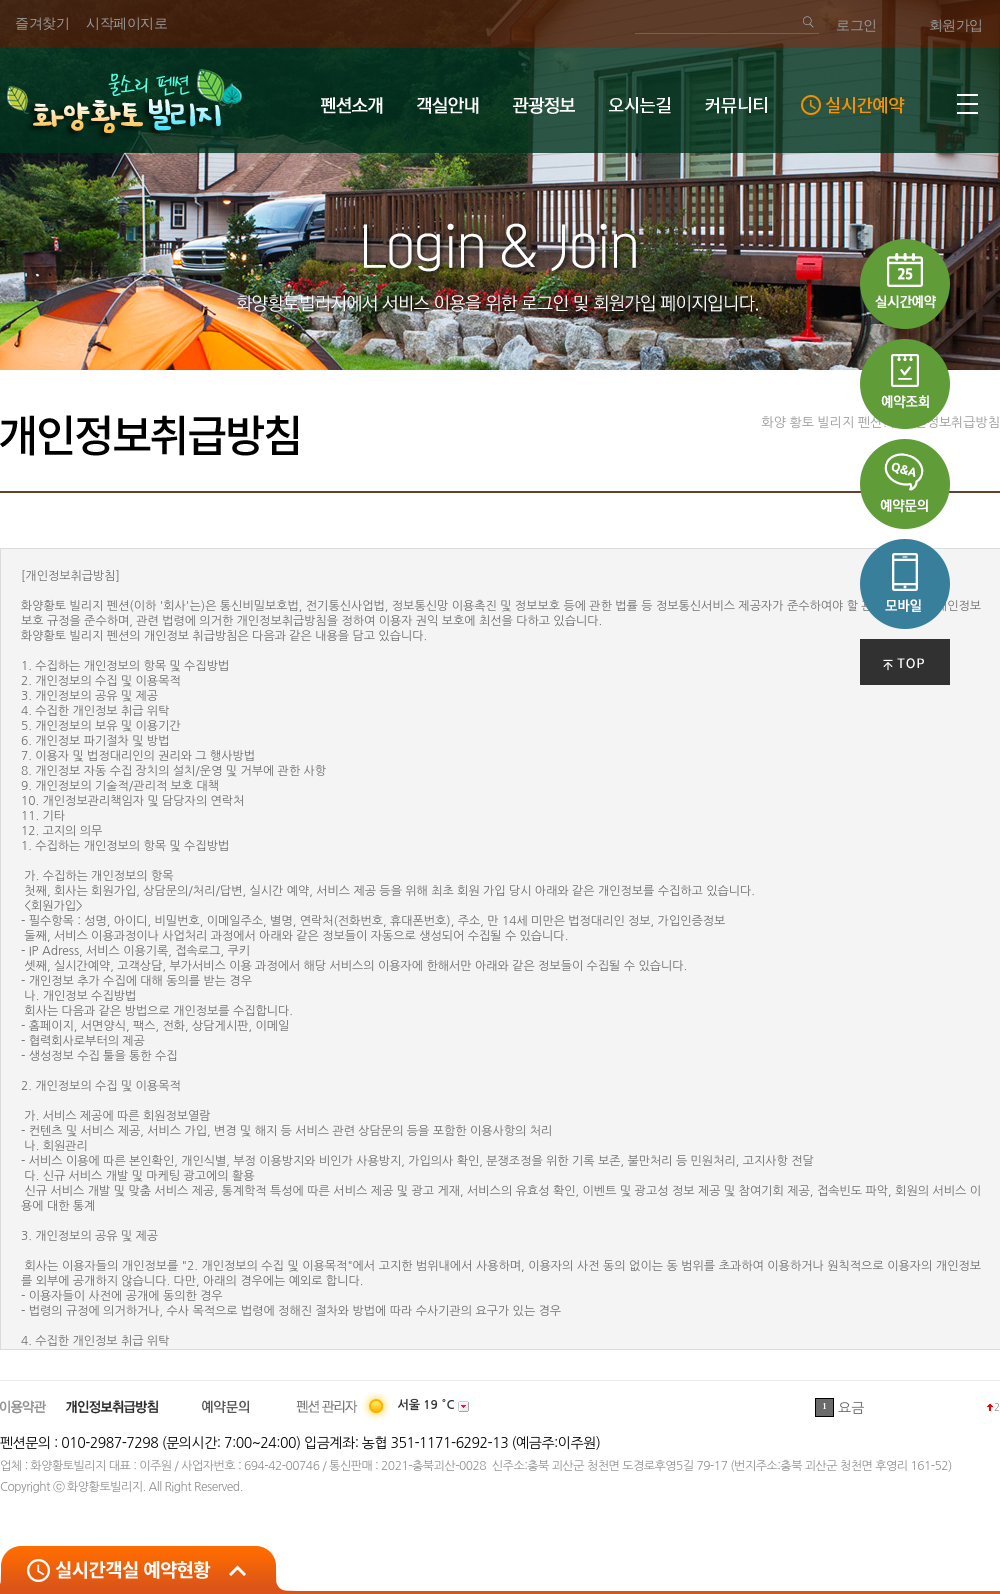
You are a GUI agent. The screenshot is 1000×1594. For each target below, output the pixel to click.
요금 (851, 1408)
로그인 (856, 25)
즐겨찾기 (42, 23)
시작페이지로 (126, 23)
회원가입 (956, 25)
